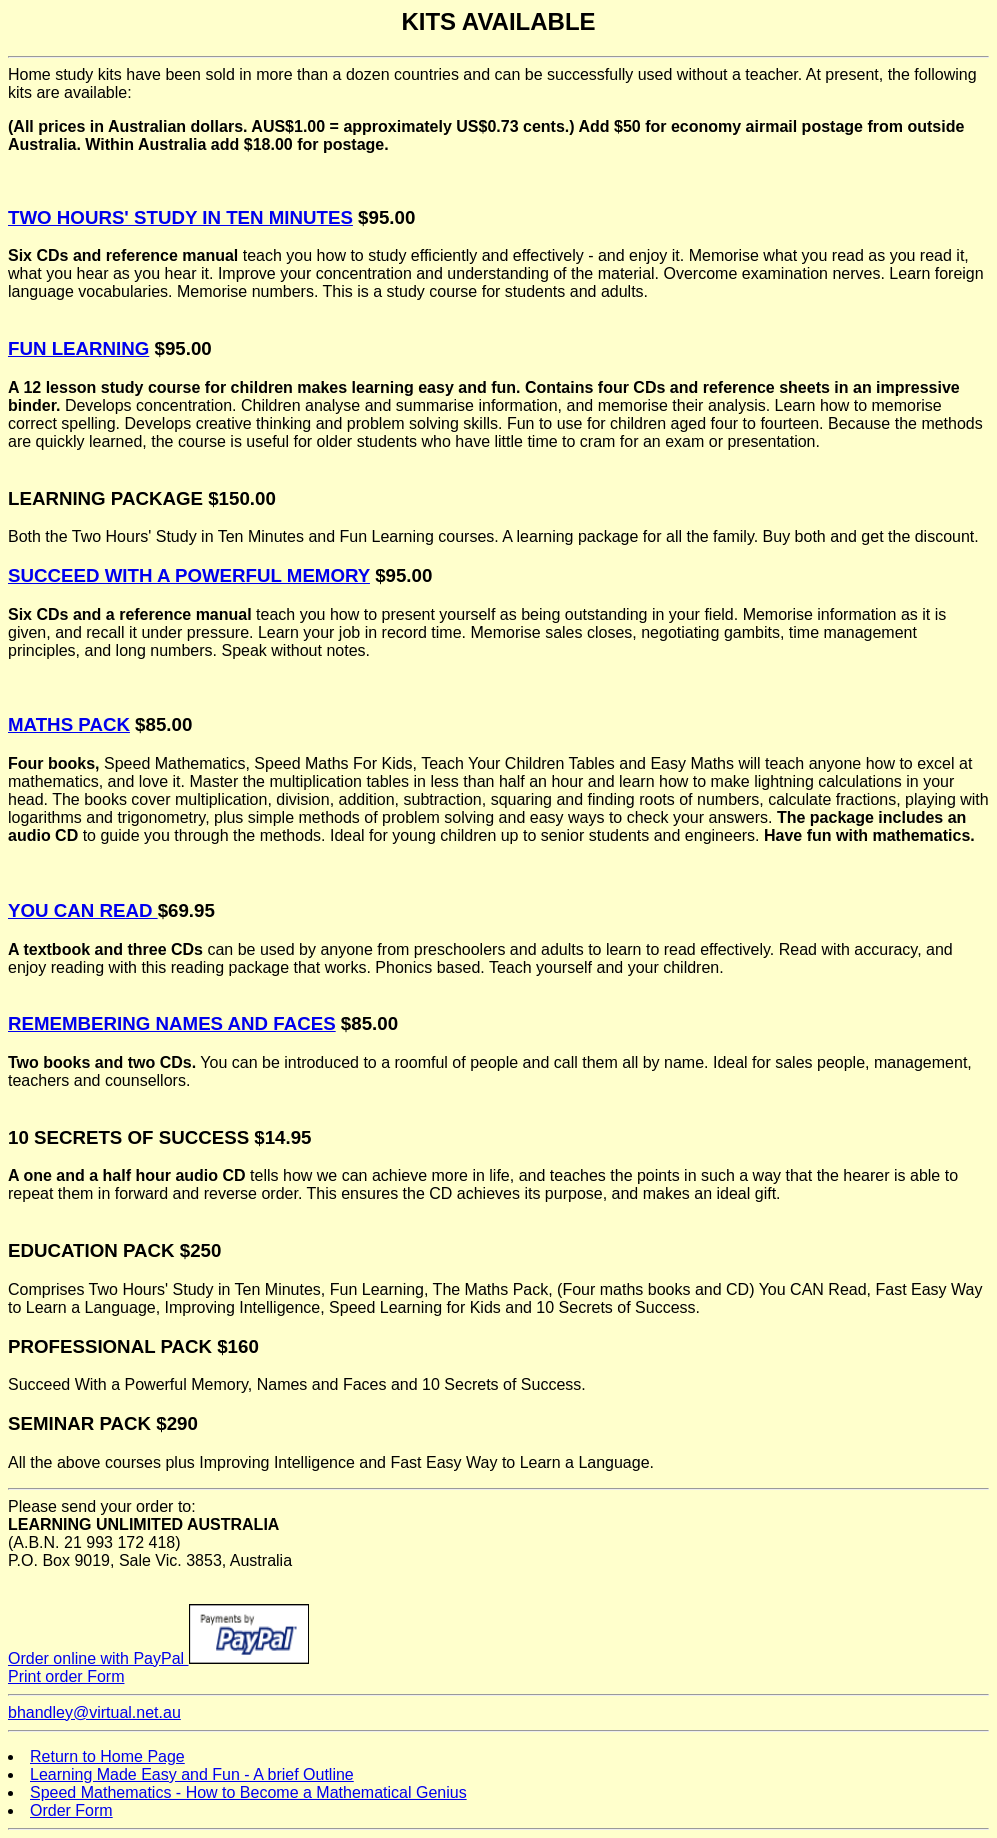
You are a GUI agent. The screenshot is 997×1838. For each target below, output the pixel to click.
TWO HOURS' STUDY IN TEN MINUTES (180, 217)
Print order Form (66, 1676)
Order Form (71, 1810)
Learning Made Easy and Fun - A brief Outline (192, 1774)
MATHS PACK (69, 724)
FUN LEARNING (78, 348)
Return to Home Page (107, 1756)
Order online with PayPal (158, 1658)
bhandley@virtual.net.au (94, 1712)
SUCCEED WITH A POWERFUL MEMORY (189, 575)
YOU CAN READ (83, 910)
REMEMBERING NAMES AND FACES (172, 1023)
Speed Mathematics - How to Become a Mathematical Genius (248, 1792)
